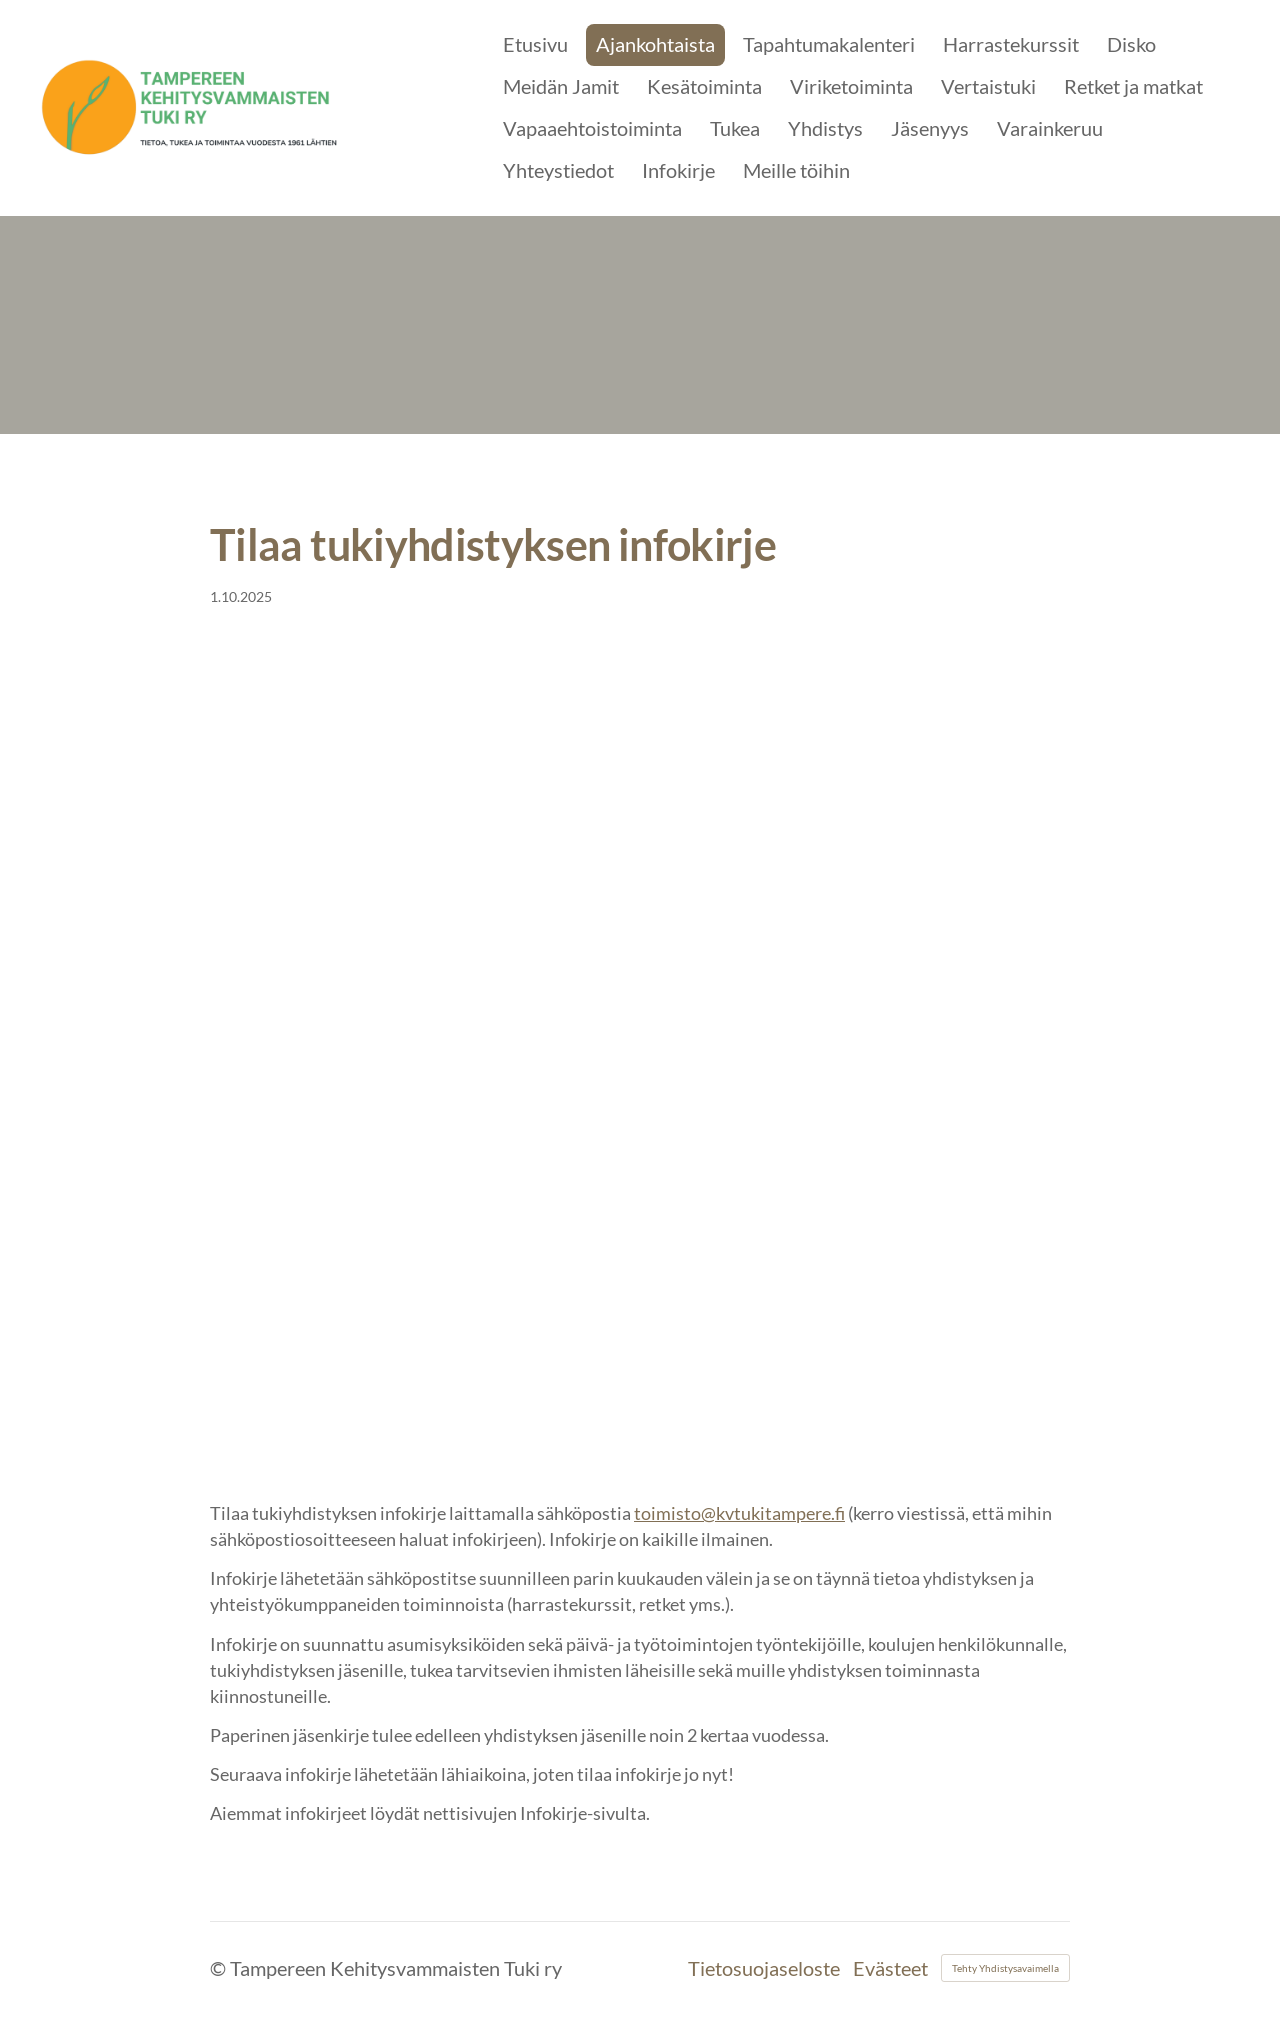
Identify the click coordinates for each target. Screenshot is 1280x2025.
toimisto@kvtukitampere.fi (739, 1513)
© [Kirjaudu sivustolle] (220, 1968)
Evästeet (890, 1968)
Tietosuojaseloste (764, 1968)
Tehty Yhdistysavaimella (1005, 1968)
